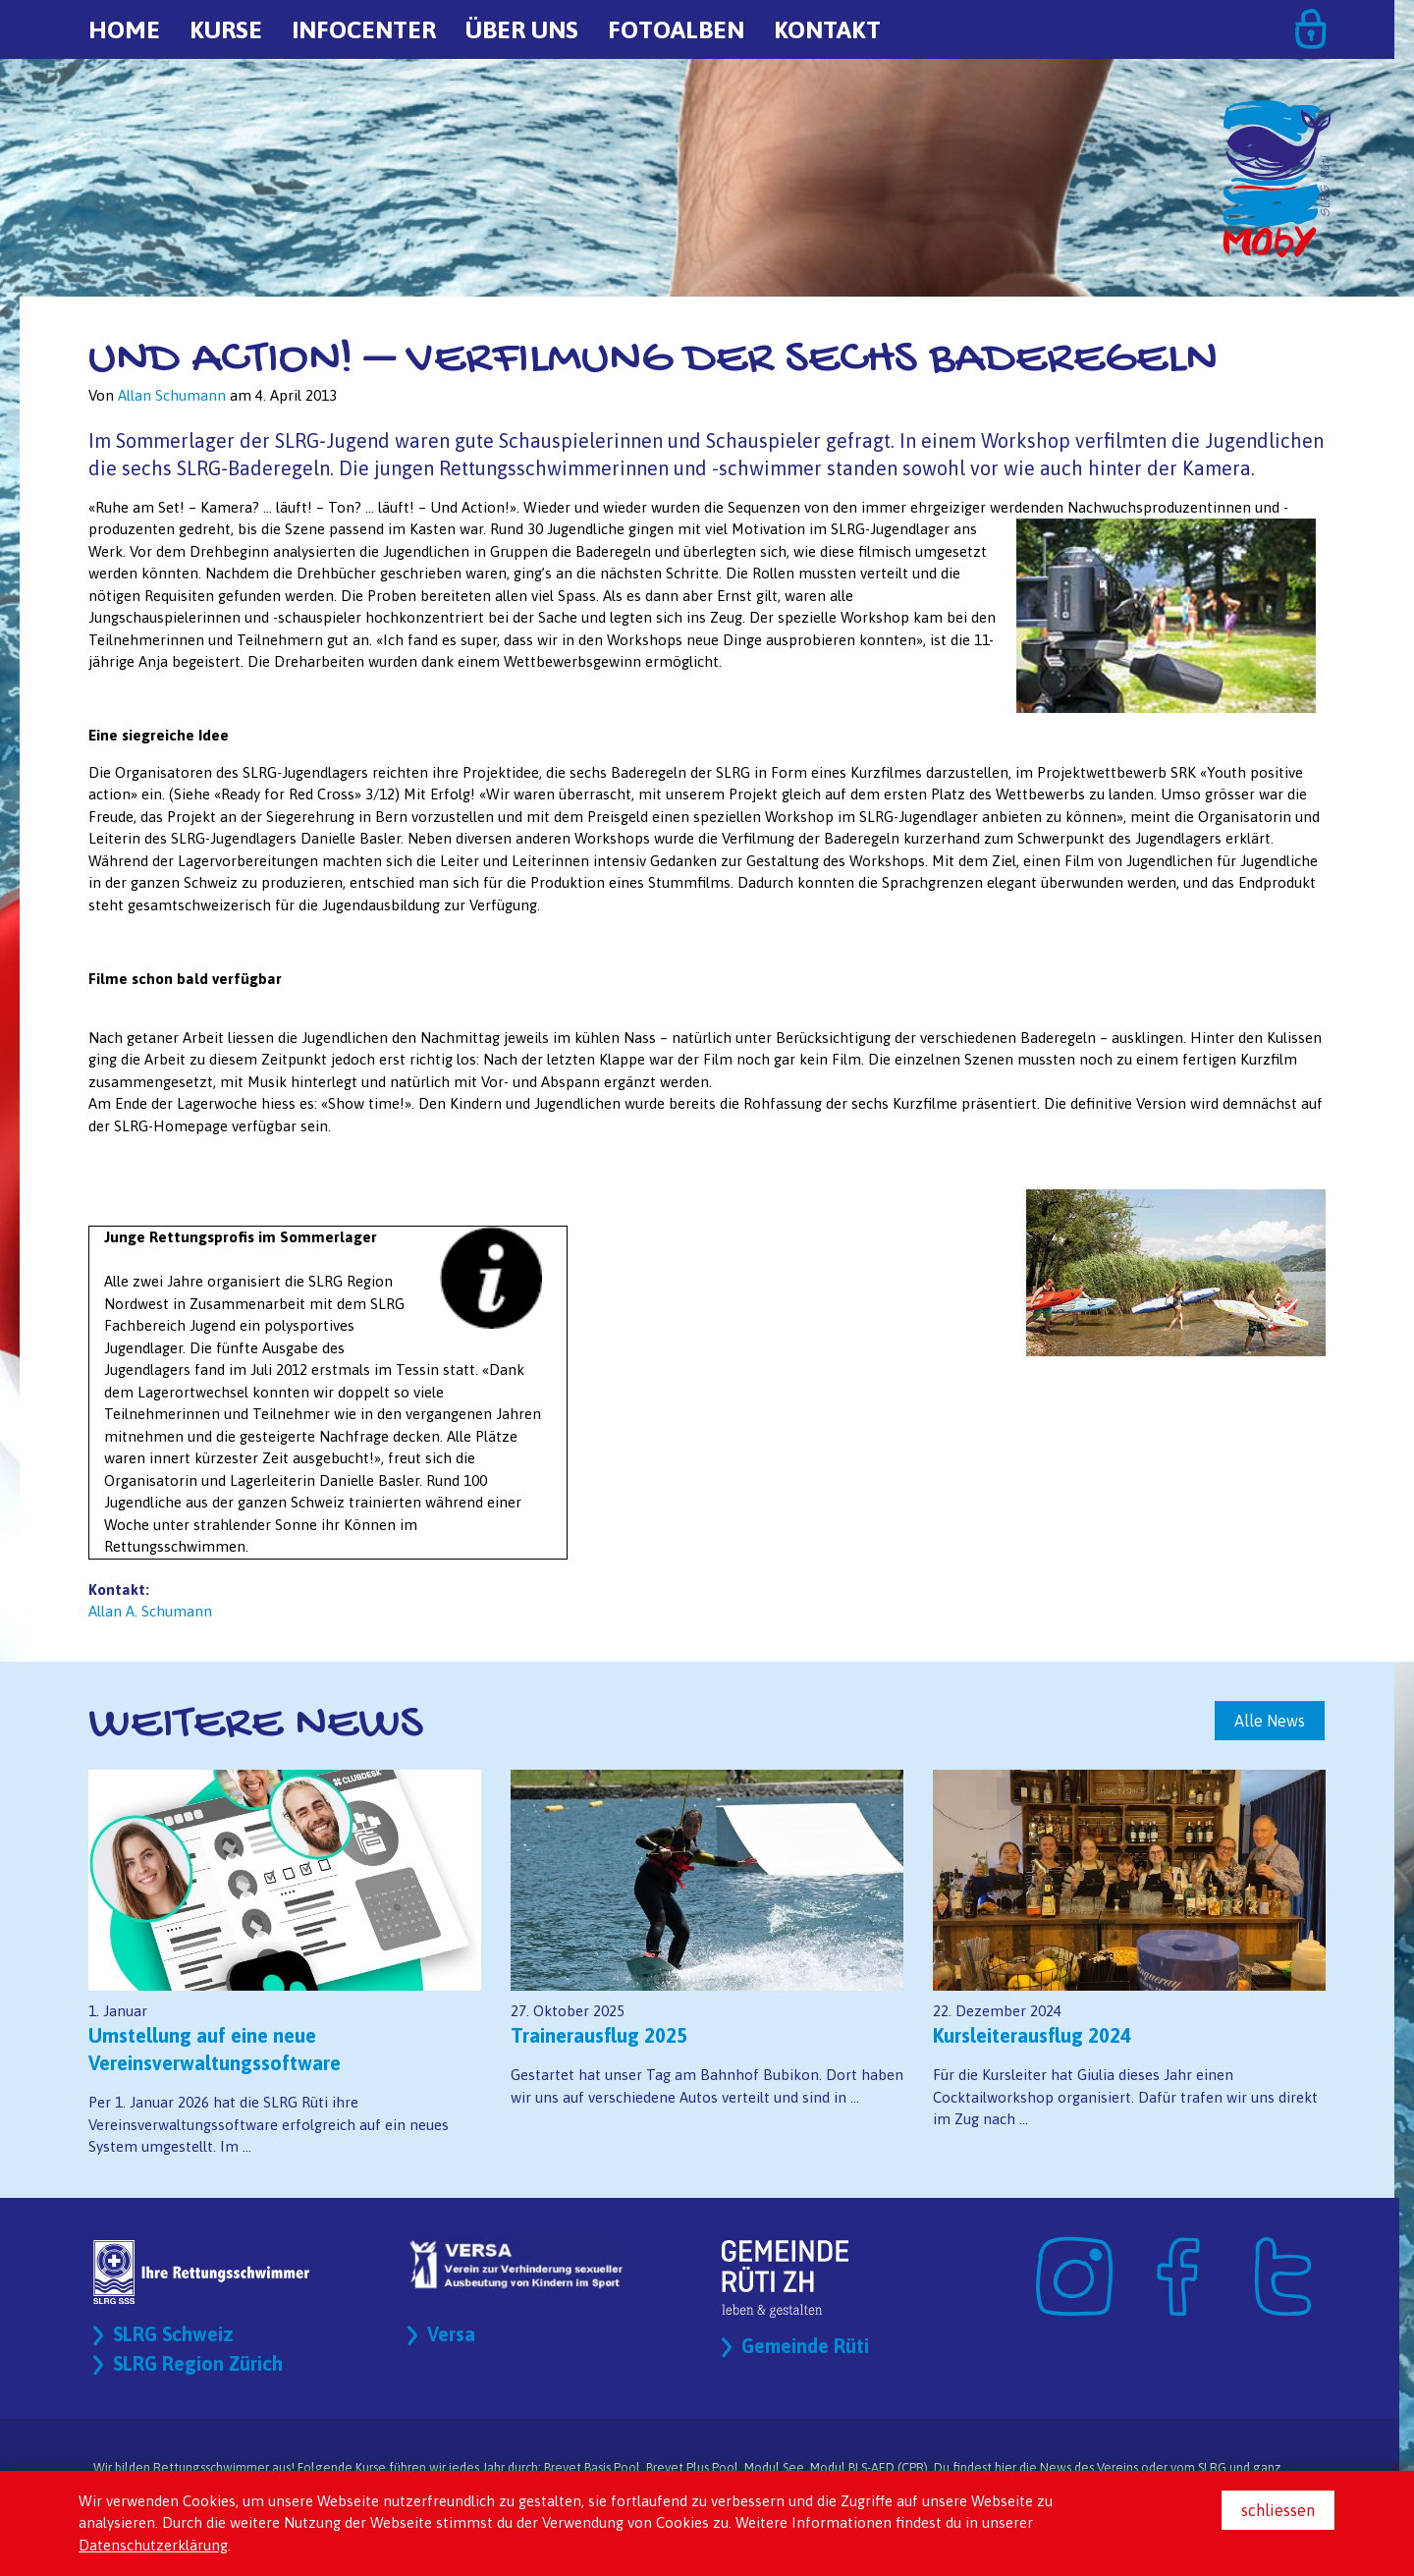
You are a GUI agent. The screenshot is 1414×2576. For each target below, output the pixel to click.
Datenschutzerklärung (153, 2545)
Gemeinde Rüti (805, 2346)
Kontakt (827, 29)
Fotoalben (676, 29)
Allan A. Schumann (150, 1611)
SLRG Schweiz (174, 2335)
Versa (451, 2335)
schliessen (1278, 2510)
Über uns (521, 29)
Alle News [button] (1269, 1720)
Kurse (226, 29)
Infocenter (364, 29)
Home (124, 29)
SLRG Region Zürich (199, 2364)
